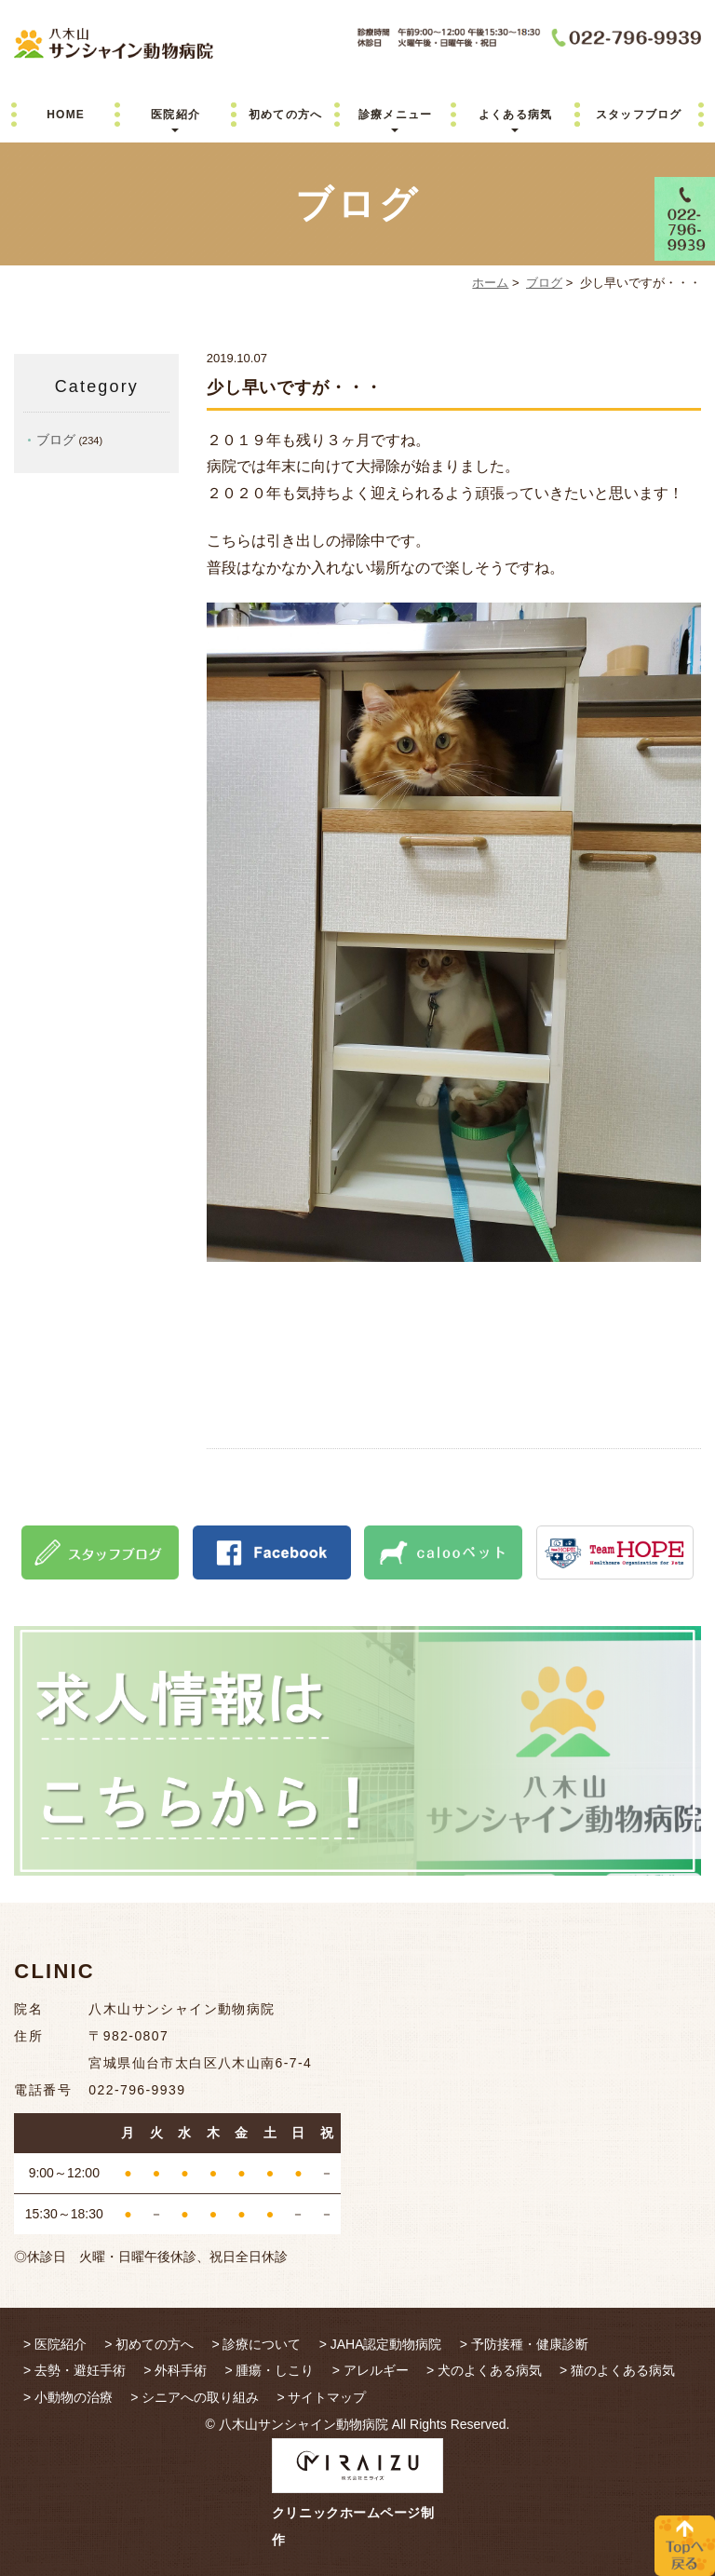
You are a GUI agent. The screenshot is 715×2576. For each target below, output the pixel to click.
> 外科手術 (175, 2370)
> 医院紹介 (55, 2344)
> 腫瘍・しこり (269, 2370)
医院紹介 (175, 114)
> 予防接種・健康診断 (524, 2344)
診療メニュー (395, 114)
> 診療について (256, 2344)
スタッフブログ (638, 114)
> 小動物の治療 (68, 2397)
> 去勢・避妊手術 (74, 2370)
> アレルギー (370, 2370)
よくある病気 (515, 114)
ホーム (490, 283)
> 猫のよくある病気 (617, 2370)
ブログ (544, 283)
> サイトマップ (321, 2397)
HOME (66, 114)
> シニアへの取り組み (194, 2397)
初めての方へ (285, 114)
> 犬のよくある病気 (484, 2370)
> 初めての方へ (149, 2344)
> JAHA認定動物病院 (380, 2344)
